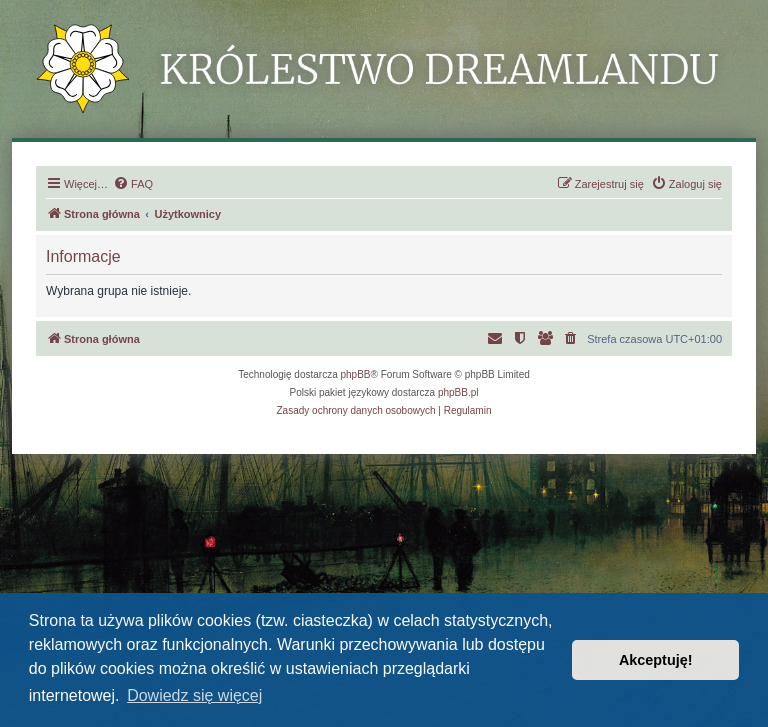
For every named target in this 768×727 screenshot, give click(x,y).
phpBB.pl (458, 392)
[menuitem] (133, 184)
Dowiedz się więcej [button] (194, 695)
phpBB (356, 374)
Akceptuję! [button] (656, 660)
